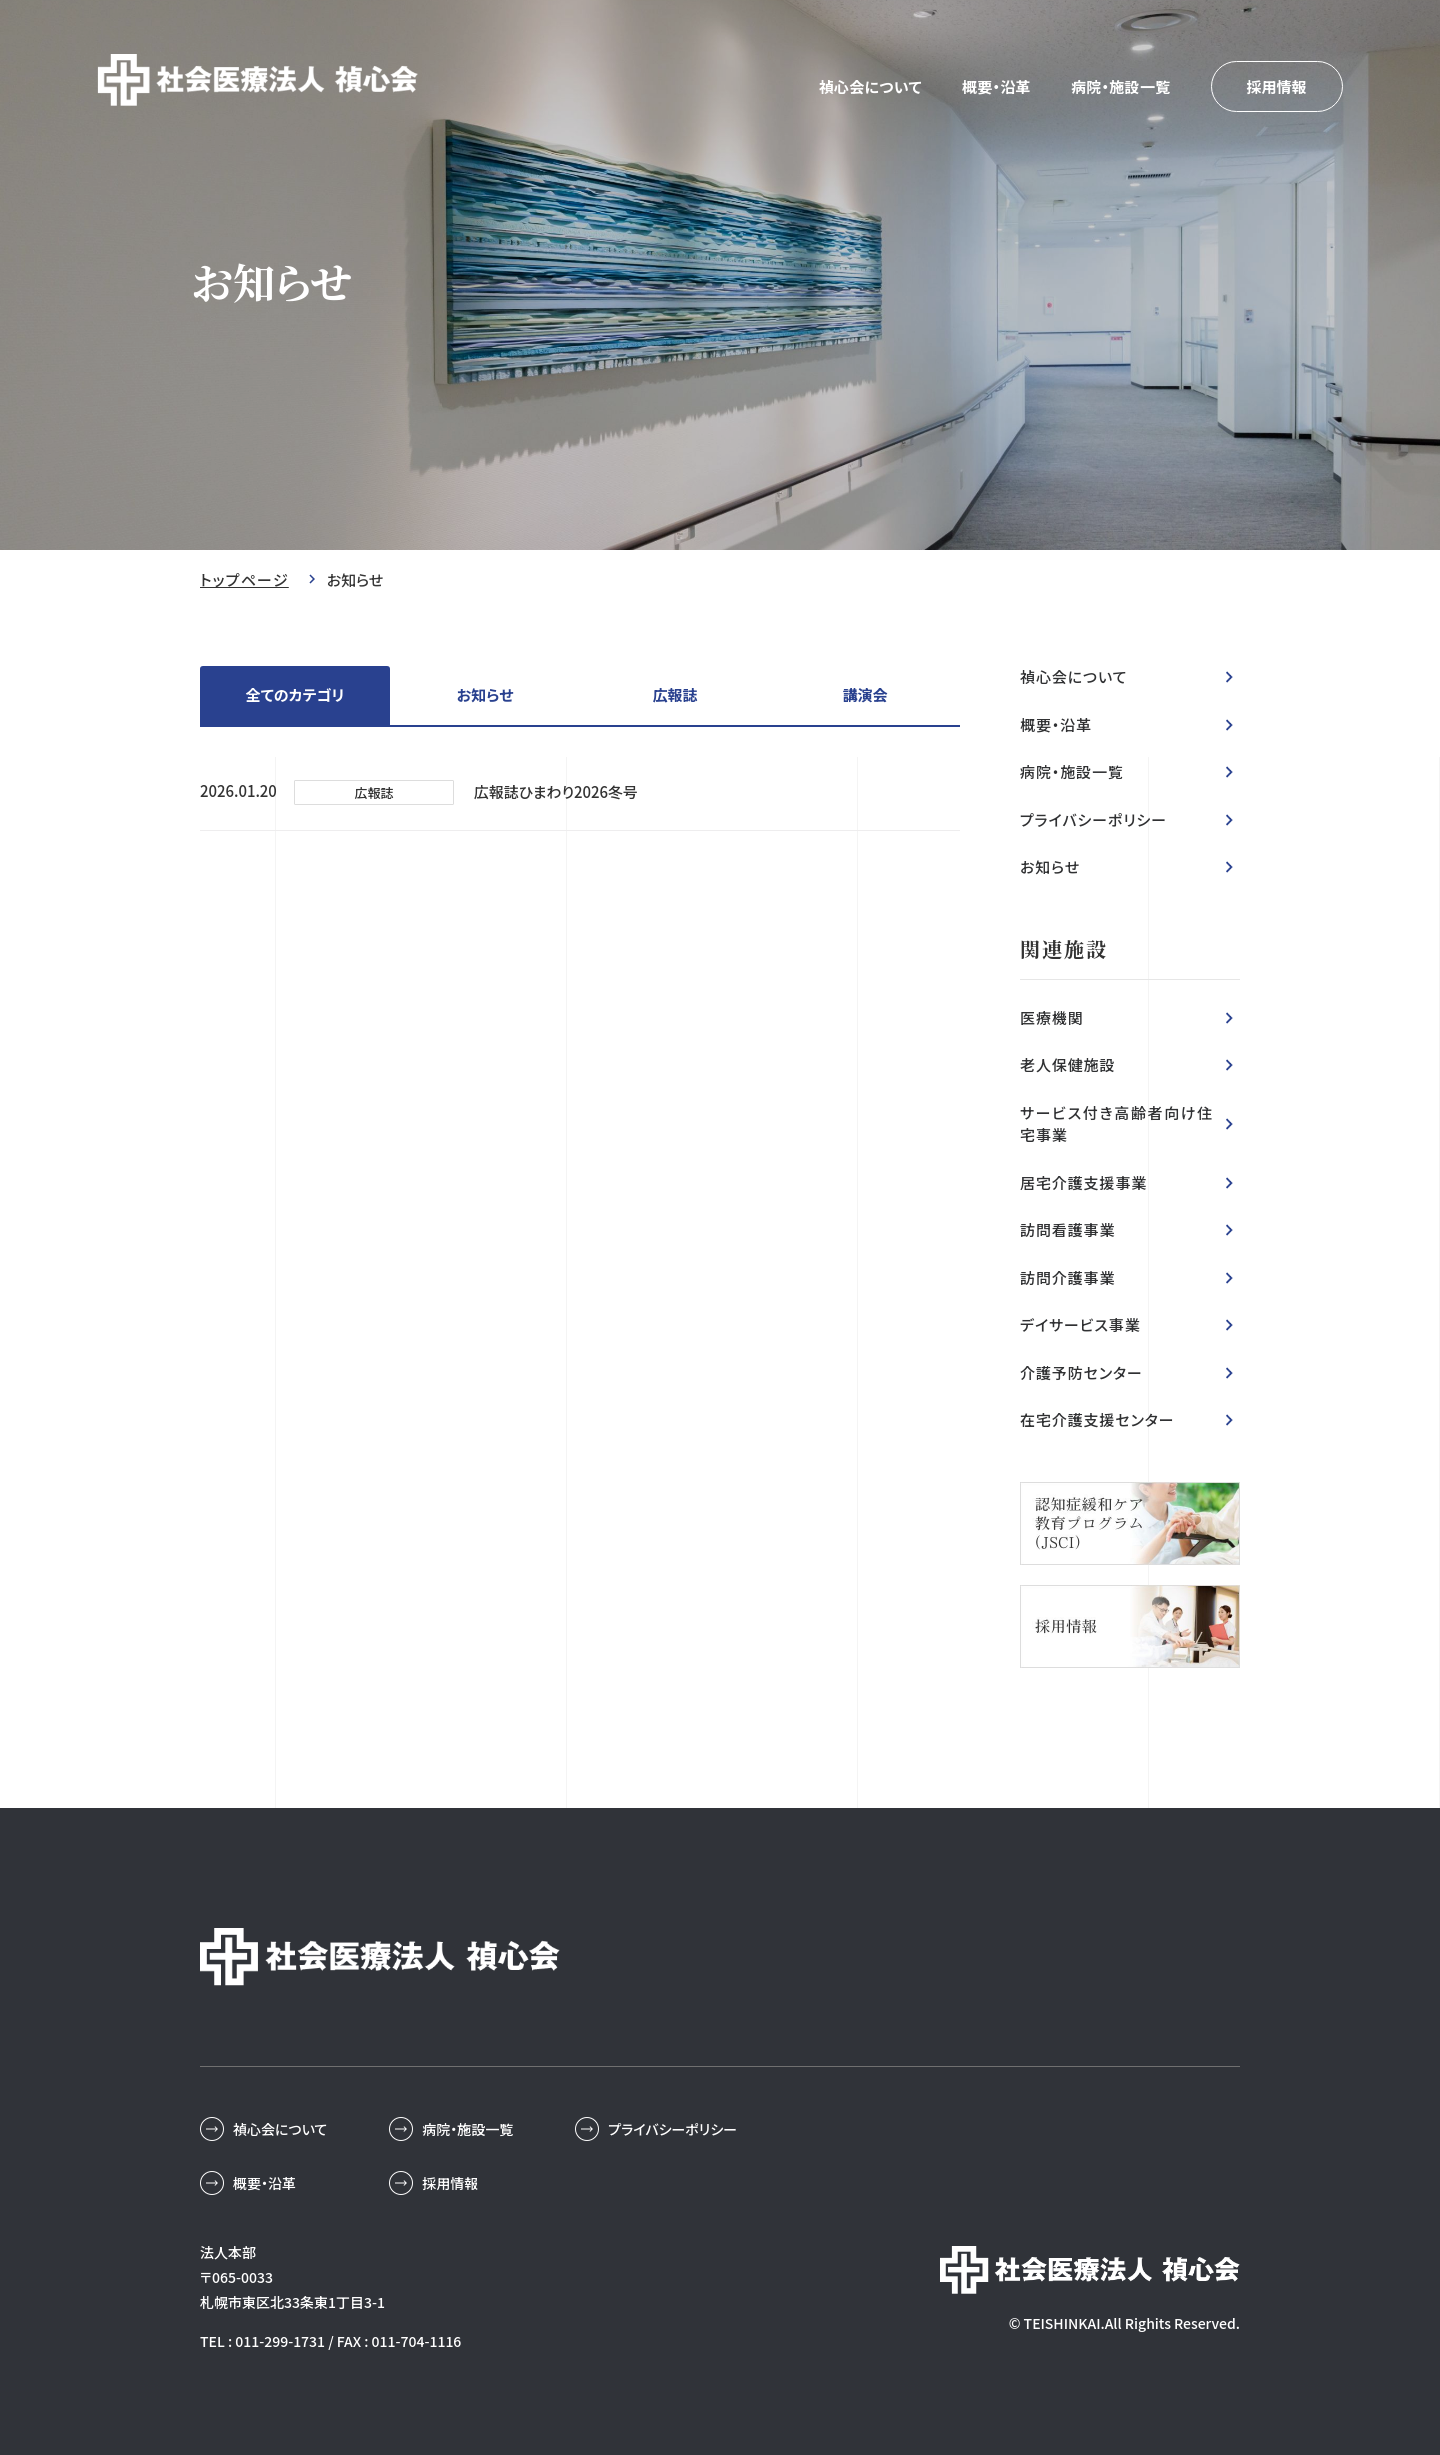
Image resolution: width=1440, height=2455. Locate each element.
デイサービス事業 (1080, 1324)
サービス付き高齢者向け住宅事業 (1116, 1124)
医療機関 (1052, 1017)
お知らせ (485, 694)
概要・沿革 (996, 86)
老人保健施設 (1067, 1064)
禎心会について (870, 86)
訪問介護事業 (1067, 1277)
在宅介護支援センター (1097, 1419)
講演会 (864, 694)
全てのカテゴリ (295, 694)
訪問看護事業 (1067, 1229)
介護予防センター (1081, 1372)
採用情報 (1276, 86)
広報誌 (674, 694)
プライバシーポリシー (1093, 819)
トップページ (244, 579)
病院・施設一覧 (1121, 86)
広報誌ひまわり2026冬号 (556, 791)
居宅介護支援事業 (1083, 1182)
